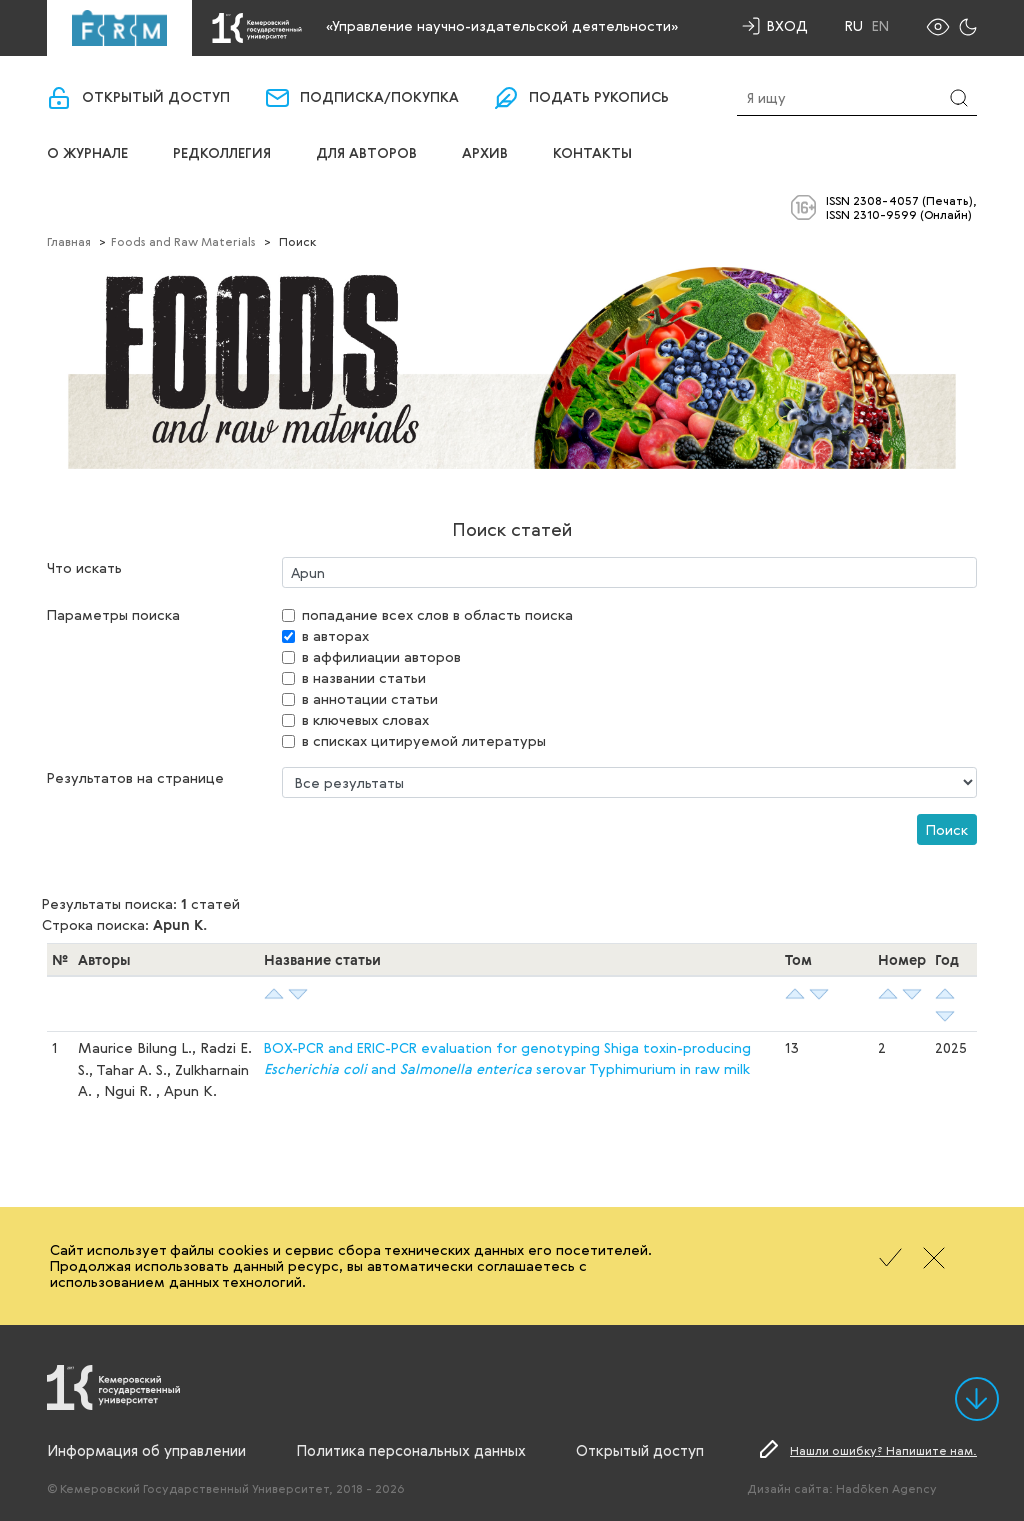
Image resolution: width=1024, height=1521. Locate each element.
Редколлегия (222, 154)
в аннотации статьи (370, 698)
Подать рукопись (599, 98)
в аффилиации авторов (381, 656)
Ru (854, 26)
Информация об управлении (146, 1450)
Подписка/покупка (379, 98)
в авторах (335, 635)
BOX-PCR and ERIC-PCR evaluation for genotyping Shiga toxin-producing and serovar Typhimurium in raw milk (507, 1058)
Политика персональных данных (411, 1450)
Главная (69, 241)
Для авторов (366, 154)
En (880, 26)
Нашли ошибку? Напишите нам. (883, 1450)
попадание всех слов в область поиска (437, 614)
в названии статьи (364, 677)
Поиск (947, 829)
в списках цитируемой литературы (424, 740)
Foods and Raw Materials (183, 241)
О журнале (87, 154)
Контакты (592, 154)
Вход (787, 25)
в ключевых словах (365, 719)
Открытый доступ (156, 98)
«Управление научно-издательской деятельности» (502, 25)
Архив (485, 154)
